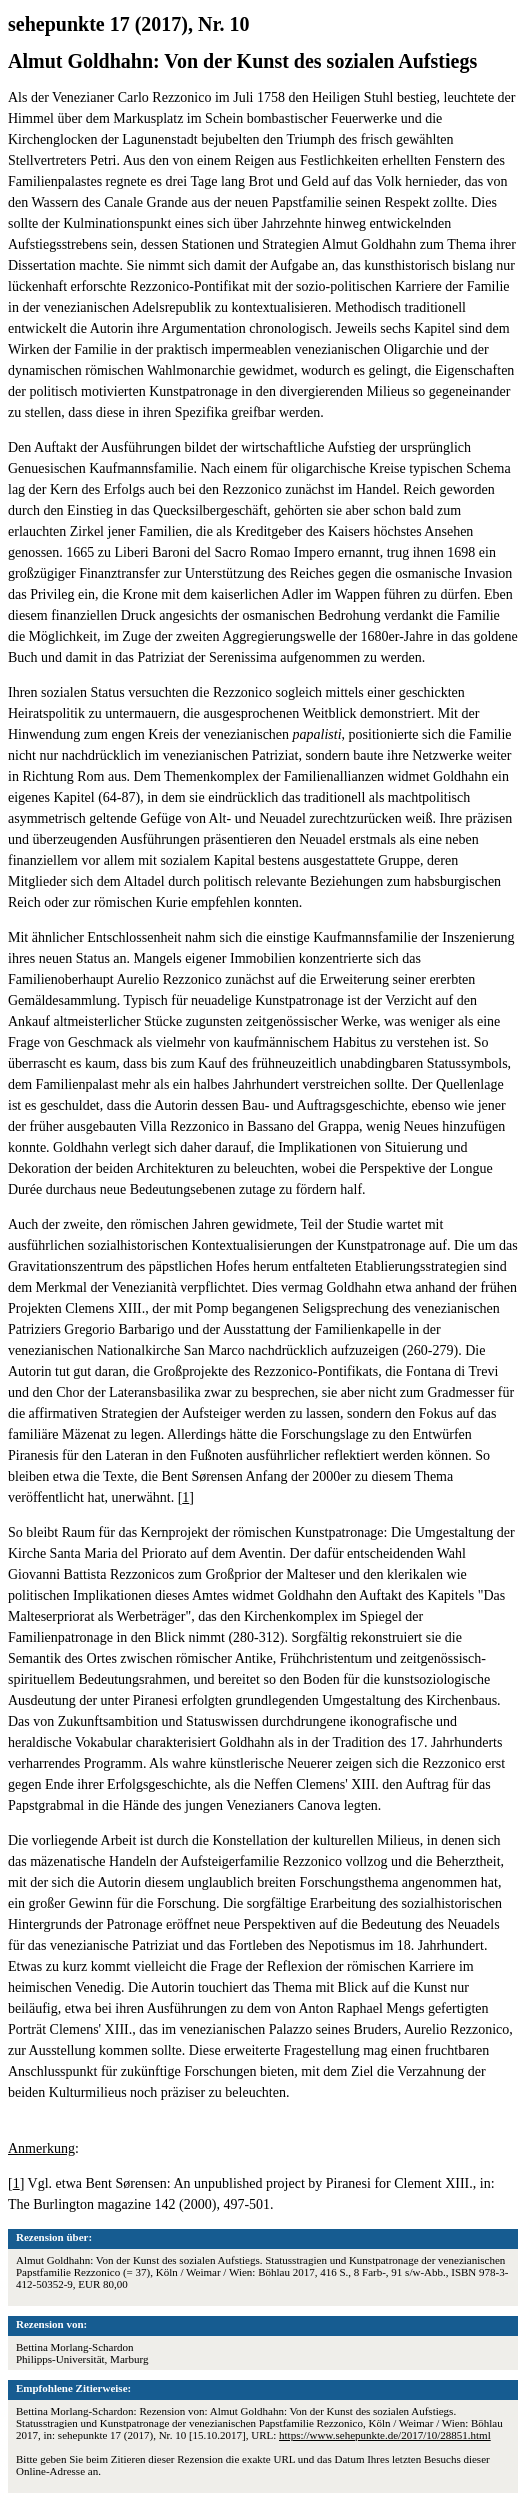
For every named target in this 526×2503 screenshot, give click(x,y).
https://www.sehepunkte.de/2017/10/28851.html (385, 2435)
